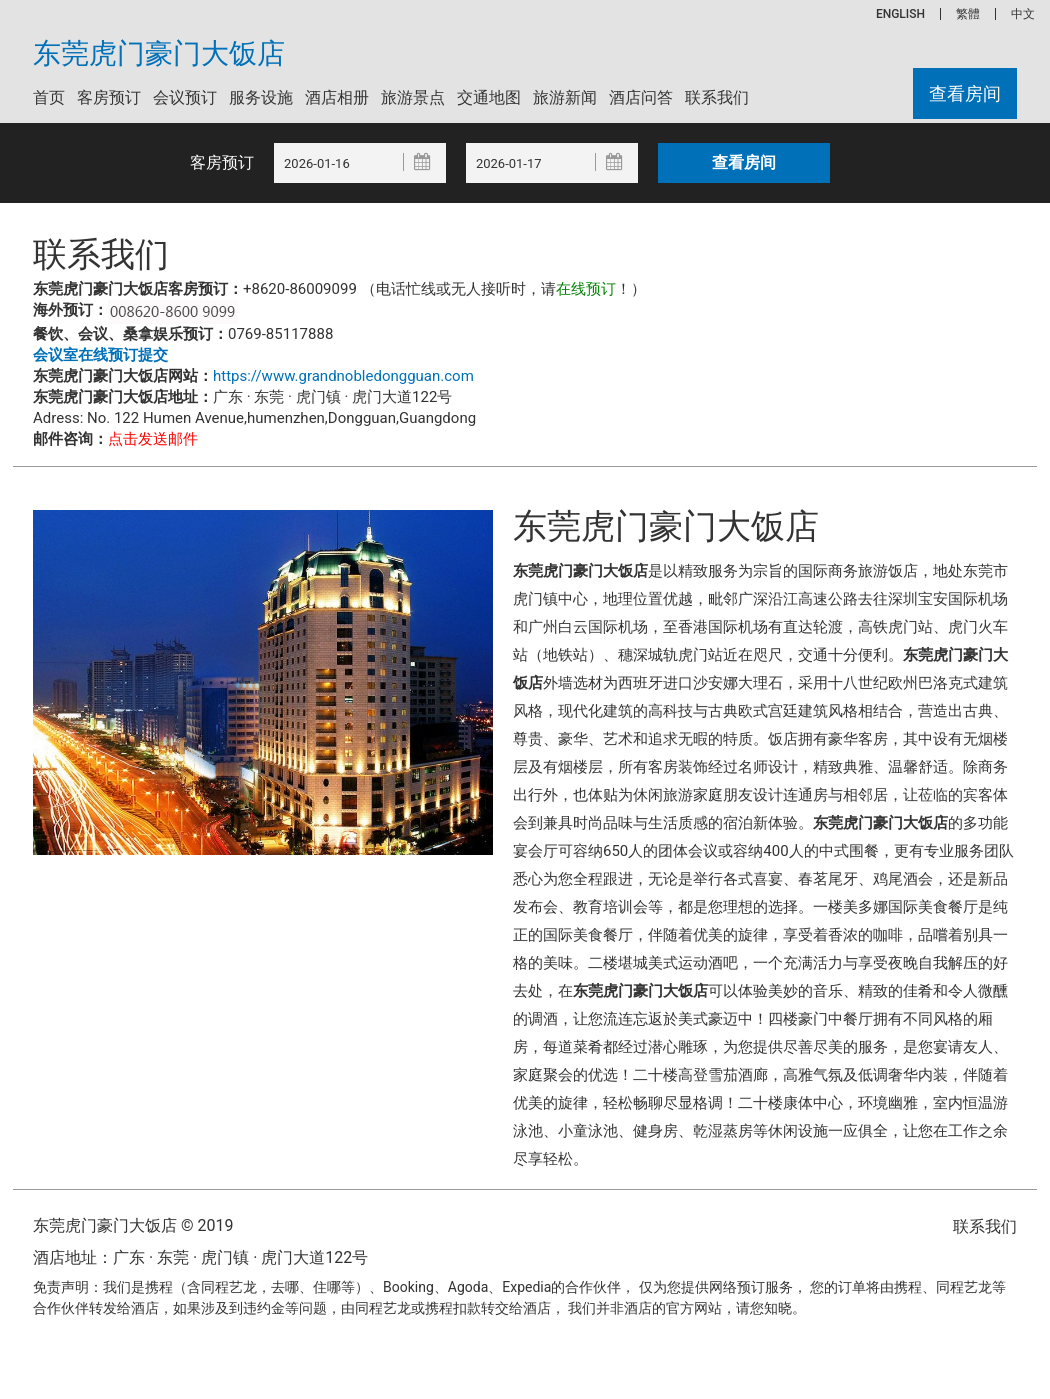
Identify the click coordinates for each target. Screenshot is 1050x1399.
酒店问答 (641, 97)
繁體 (968, 14)
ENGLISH (900, 14)
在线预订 (586, 289)
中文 (1023, 14)
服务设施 (261, 97)
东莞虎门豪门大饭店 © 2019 (133, 1225)
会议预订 (185, 97)
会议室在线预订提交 (100, 355)
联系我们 (717, 97)
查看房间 (965, 93)
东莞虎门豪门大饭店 (159, 54)
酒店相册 (337, 97)
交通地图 (489, 97)
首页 (49, 97)
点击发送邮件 (153, 439)
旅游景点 (413, 97)
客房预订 (109, 97)
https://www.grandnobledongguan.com (343, 376)
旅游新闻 (565, 97)
